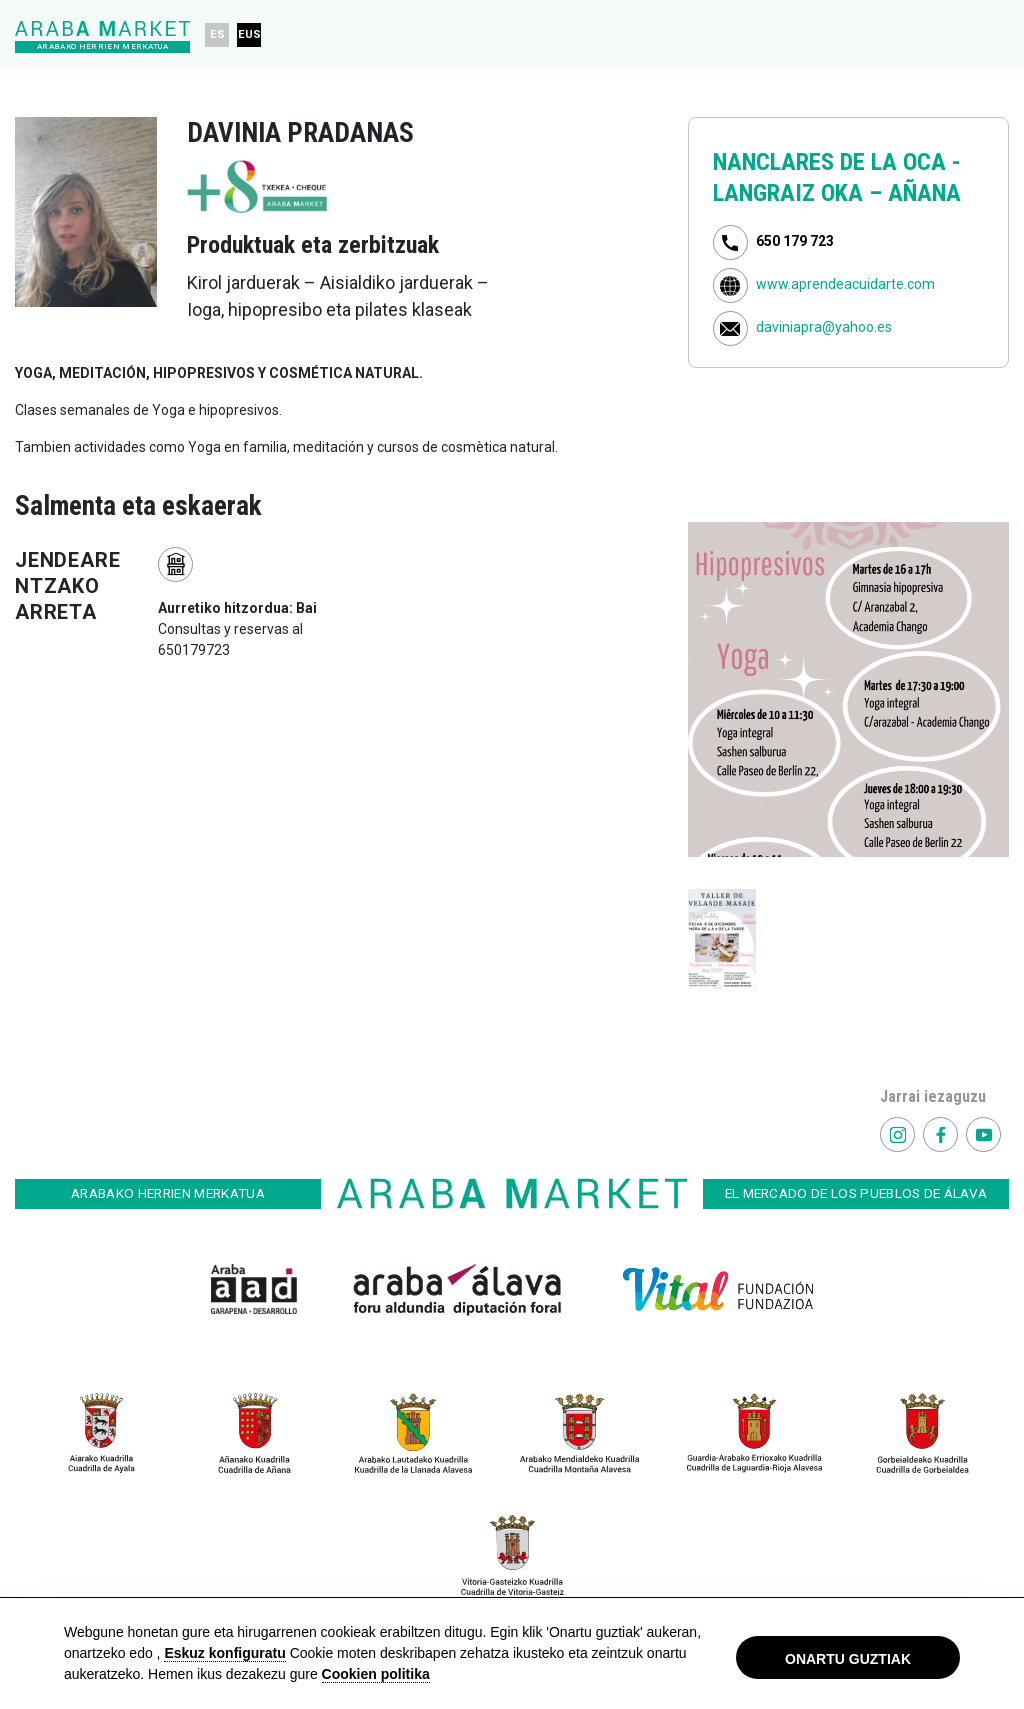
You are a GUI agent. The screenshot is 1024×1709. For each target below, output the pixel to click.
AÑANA (924, 193)
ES (217, 34)
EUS (249, 34)
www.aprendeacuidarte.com (845, 285)
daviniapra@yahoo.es (824, 328)
